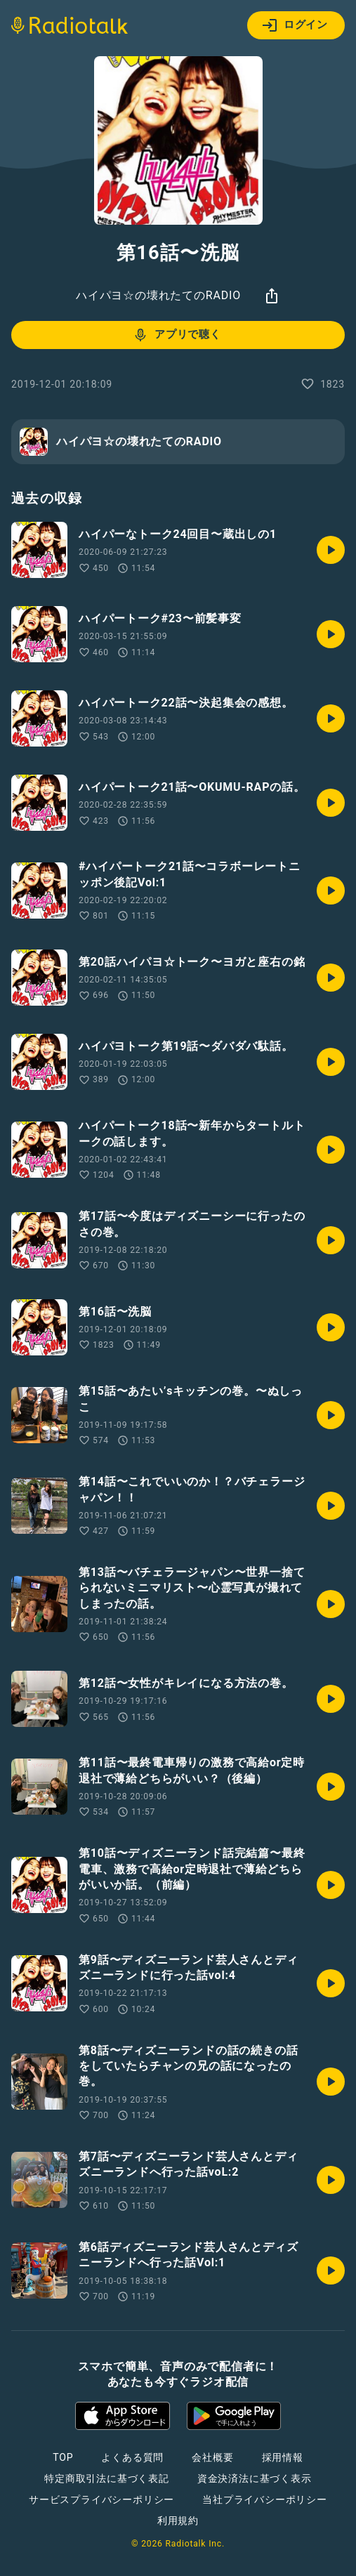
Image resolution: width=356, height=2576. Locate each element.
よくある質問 (132, 2457)
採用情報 (282, 2457)
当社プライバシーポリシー (264, 2499)
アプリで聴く (176, 335)
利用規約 (178, 2520)
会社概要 (212, 2457)
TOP (63, 2457)
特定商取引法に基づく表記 (106, 2478)
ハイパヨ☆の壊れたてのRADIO (158, 295)
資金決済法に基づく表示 (254, 2478)
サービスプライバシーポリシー (101, 2499)
